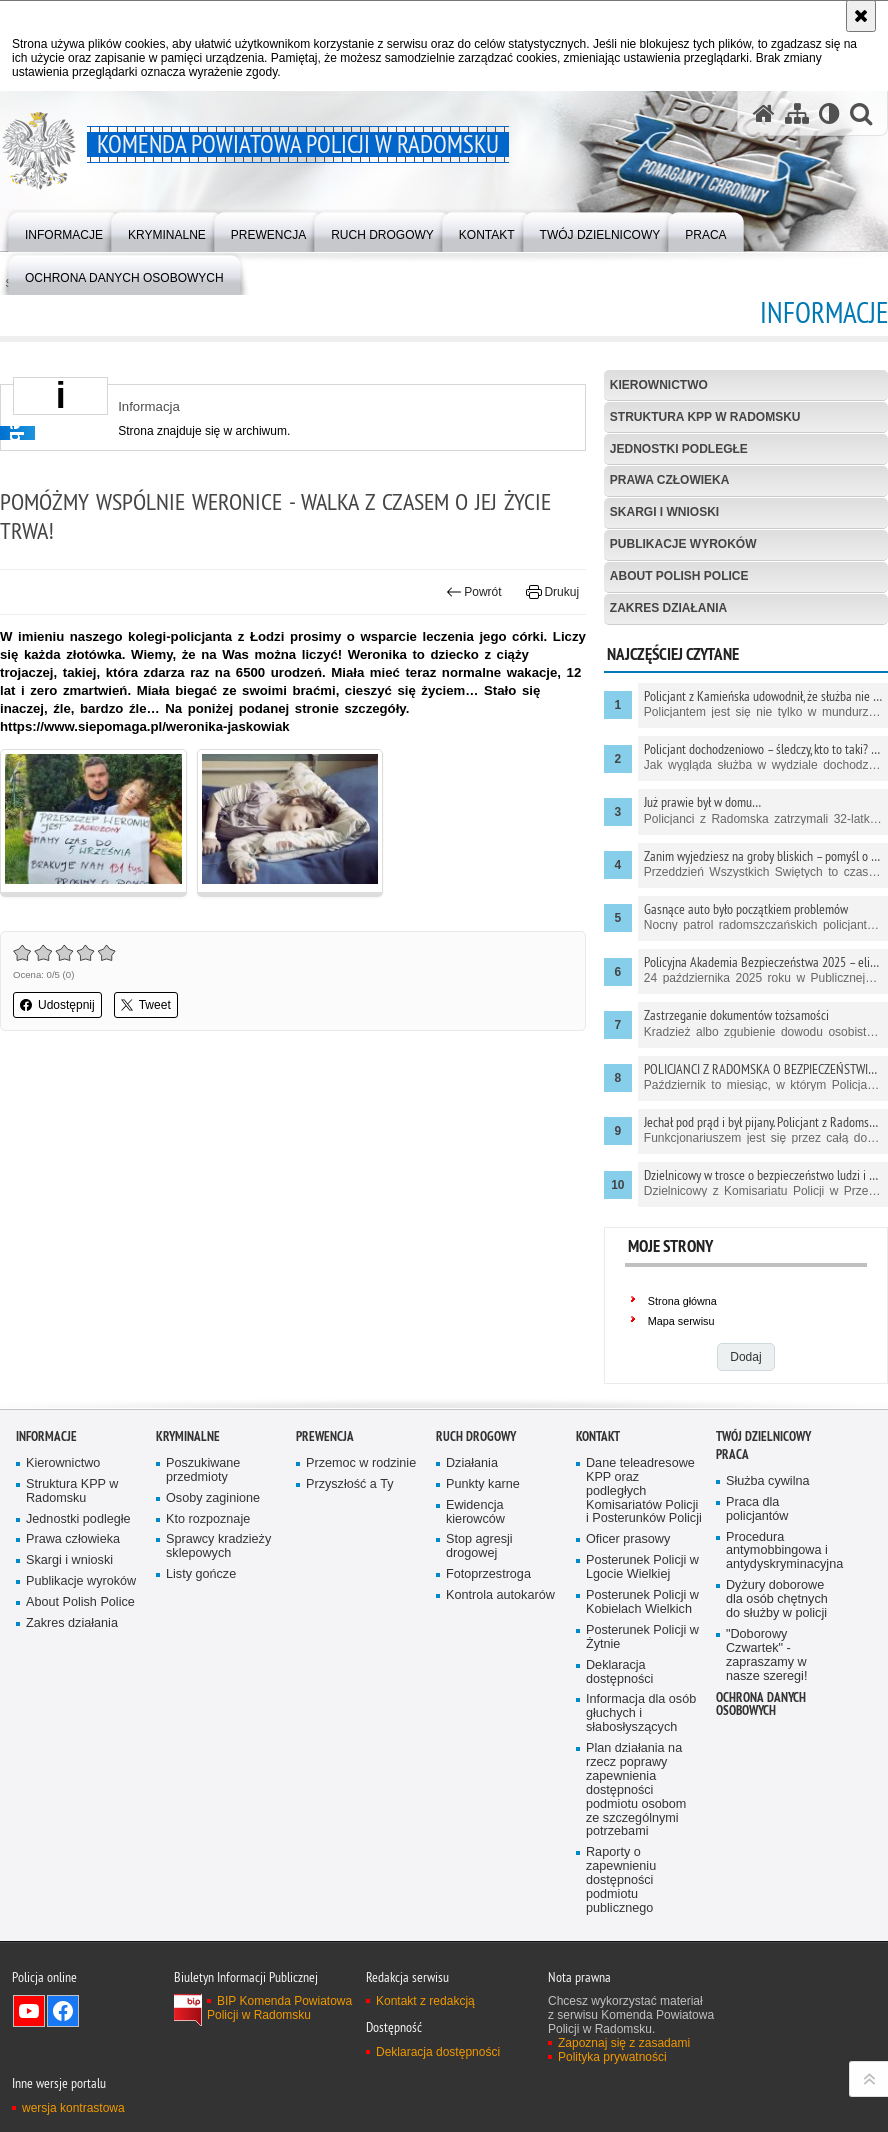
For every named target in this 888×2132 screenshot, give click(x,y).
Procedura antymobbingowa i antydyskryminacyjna (784, 1551)
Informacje (46, 1436)
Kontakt (598, 1436)
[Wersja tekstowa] (829, 113)
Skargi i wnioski (664, 512)
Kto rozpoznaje (208, 1519)
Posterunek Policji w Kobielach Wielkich (642, 1602)
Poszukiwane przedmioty (203, 1470)
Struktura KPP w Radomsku (705, 417)
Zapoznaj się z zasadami (624, 2043)
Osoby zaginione (213, 1498)
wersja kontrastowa (73, 2108)
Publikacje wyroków (683, 544)
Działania (472, 1463)
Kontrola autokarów (500, 1595)
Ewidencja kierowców (475, 1512)
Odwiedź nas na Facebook (63, 2011)
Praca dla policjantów (757, 1509)
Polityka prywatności (612, 2057)
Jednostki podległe (679, 449)
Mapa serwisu (681, 1321)
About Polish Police (679, 576)
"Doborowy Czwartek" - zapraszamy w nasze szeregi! (766, 1655)
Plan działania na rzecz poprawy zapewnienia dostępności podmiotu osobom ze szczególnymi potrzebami (636, 1790)
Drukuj (552, 592)
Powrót (474, 592)
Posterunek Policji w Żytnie (642, 1637)
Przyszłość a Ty (349, 1484)
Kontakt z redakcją (425, 2001)
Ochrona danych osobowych (761, 1704)
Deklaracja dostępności (619, 1672)
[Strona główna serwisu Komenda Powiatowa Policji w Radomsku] (764, 113)
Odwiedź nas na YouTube (29, 2011)
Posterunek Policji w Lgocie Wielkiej (642, 1567)
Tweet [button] (146, 1005)
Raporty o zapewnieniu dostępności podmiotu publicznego (621, 1880)
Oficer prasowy (628, 1539)
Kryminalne (188, 1436)
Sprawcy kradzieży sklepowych (218, 1546)
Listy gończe (201, 1574)
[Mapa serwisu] (797, 113)
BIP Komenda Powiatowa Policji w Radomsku (279, 2008)
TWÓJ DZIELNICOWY (763, 1436)
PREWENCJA (325, 1436)
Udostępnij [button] (57, 1005)
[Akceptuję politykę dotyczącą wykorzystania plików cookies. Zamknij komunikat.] (861, 16)
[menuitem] (64, 230)
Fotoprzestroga (488, 1574)
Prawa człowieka (670, 480)
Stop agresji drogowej (479, 1546)
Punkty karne (483, 1484)
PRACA (732, 1454)
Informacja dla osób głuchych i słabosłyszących (641, 1713)
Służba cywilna (768, 1481)
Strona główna (682, 1301)
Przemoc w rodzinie (361, 1463)
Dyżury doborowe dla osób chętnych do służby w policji (777, 1599)
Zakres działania (668, 608)
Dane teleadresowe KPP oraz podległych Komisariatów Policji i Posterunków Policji (644, 1491)
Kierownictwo (659, 385)
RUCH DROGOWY (476, 1436)
